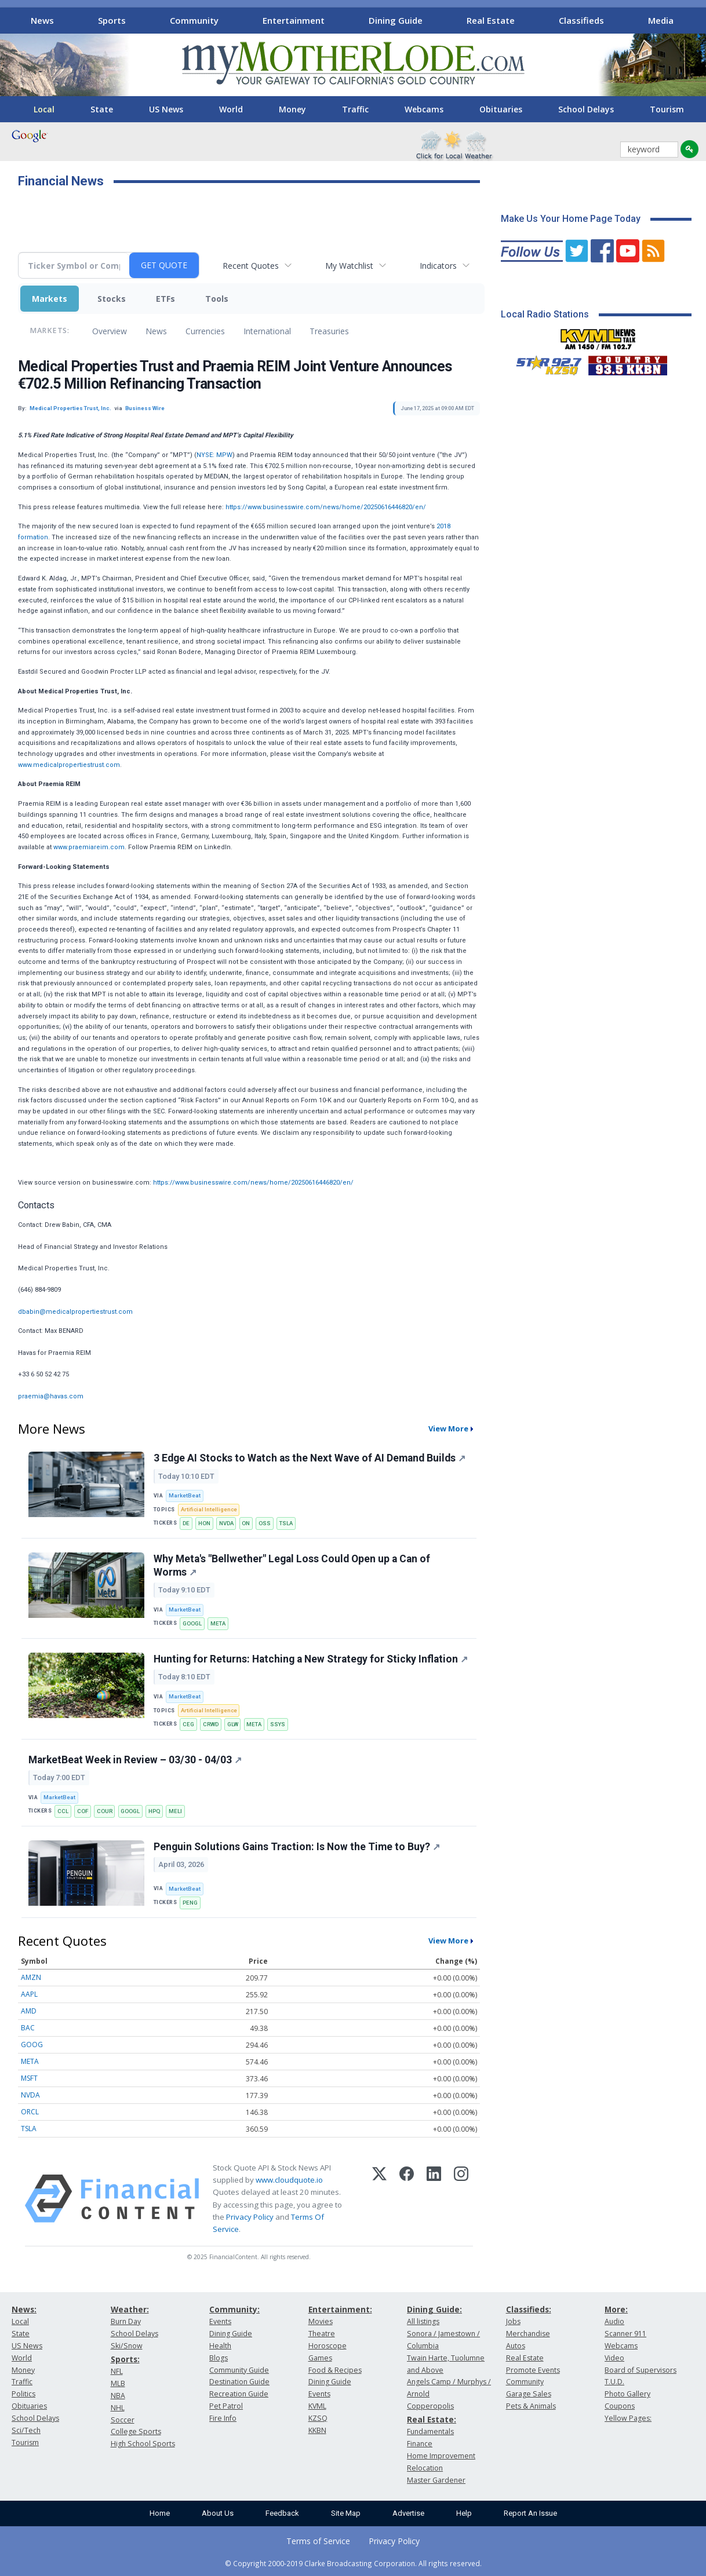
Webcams (424, 109)
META (217, 1623)
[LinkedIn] (434, 2198)
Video (614, 2358)
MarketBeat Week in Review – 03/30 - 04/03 (135, 1760)
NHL (118, 2408)
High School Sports (143, 2444)
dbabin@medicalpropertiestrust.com (75, 1312)
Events (220, 2321)
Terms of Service (318, 2540)
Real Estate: (431, 2419)
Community (194, 20)
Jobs (513, 2321)
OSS (265, 1523)
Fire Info (222, 2418)
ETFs (165, 298)
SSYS (277, 1724)
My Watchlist (349, 265)
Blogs (218, 2358)
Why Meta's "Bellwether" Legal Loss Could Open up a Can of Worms (292, 1565)
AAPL (29, 1994)
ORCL (30, 2112)
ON (246, 1523)
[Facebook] (406, 2198)
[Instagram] (461, 2198)
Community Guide (239, 2370)
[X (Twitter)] (379, 2198)
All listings (423, 2321)
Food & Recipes (335, 2370)
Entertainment (294, 20)
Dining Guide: (434, 2309)
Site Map (346, 2513)
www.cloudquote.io (289, 2180)
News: (24, 2309)
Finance (419, 2444)
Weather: (130, 2309)
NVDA (226, 1523)
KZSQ (317, 2418)
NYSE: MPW (214, 455)
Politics (23, 2394)
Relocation (425, 2468)
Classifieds (581, 20)
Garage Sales (528, 2394)
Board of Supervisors (640, 2370)
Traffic (355, 109)
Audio (614, 2321)
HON (204, 1523)
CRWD (211, 1724)
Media (661, 20)
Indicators (438, 265)
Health (220, 2346)
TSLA (286, 1523)
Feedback (282, 2513)
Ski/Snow (127, 2346)
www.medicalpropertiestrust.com (69, 765)
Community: (234, 2309)
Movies (320, 2321)
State (101, 109)
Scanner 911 (625, 2334)
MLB (118, 2383)
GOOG (32, 2044)
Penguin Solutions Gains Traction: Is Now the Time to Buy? (297, 1846)
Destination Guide (239, 2382)
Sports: (125, 2359)
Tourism (667, 109)
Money (292, 109)
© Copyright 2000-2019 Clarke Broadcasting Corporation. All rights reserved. (353, 2563)
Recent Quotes (251, 265)
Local (44, 109)
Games (320, 2358)
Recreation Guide (238, 2394)
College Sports (136, 2431)
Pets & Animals (531, 2406)
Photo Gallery (627, 2394)
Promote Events (533, 2370)
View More (448, 1428)
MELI (175, 1811)
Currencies (205, 331)
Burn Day (126, 2321)
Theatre (321, 2334)
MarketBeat (185, 1495)
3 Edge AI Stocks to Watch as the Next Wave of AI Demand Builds (309, 1458)
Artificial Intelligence (209, 1509)
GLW (232, 1724)
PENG (190, 1902)
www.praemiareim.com (89, 847)
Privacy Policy (250, 2217)
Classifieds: (528, 2309)
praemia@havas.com (50, 1396)
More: (616, 2309)
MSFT (29, 2078)
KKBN (317, 2430)
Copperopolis (430, 2406)
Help (464, 2513)
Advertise (408, 2513)
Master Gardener (436, 2480)
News (42, 20)
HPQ (154, 1811)
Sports (112, 20)
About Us (218, 2513)
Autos (515, 2346)
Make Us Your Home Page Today (571, 218)
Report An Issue (530, 2513)
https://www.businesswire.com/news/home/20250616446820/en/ (325, 507)
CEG (188, 1724)
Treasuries (329, 331)
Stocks (111, 298)
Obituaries (500, 109)
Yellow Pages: (628, 2418)
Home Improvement (441, 2456)
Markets (49, 298)
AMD (29, 2011)
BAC (28, 2028)
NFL (117, 2371)
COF (82, 1811)
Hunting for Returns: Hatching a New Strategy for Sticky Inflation (311, 1659)
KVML (317, 2406)
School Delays (586, 109)
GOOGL (192, 1623)
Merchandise (528, 2334)
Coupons (620, 2406)
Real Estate (491, 20)
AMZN (31, 1977)
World (231, 109)
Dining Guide (396, 20)
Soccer (122, 2420)
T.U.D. (614, 2382)
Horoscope (327, 2346)
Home (160, 2513)
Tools (216, 298)
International (267, 331)
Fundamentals (430, 2431)
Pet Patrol (226, 2406)
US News (166, 109)
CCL (62, 1811)
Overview (109, 331)
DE (186, 1523)
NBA (118, 2395)
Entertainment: (340, 2309)
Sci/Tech (26, 2430)
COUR (104, 1811)
